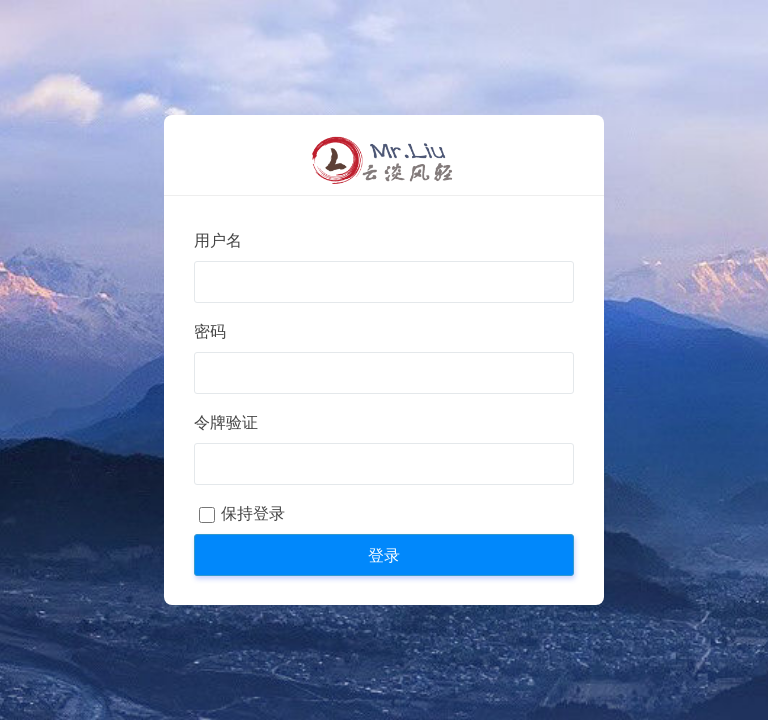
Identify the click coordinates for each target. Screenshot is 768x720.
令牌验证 (226, 422)
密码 (210, 331)
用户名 (218, 240)
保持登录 (253, 513)
